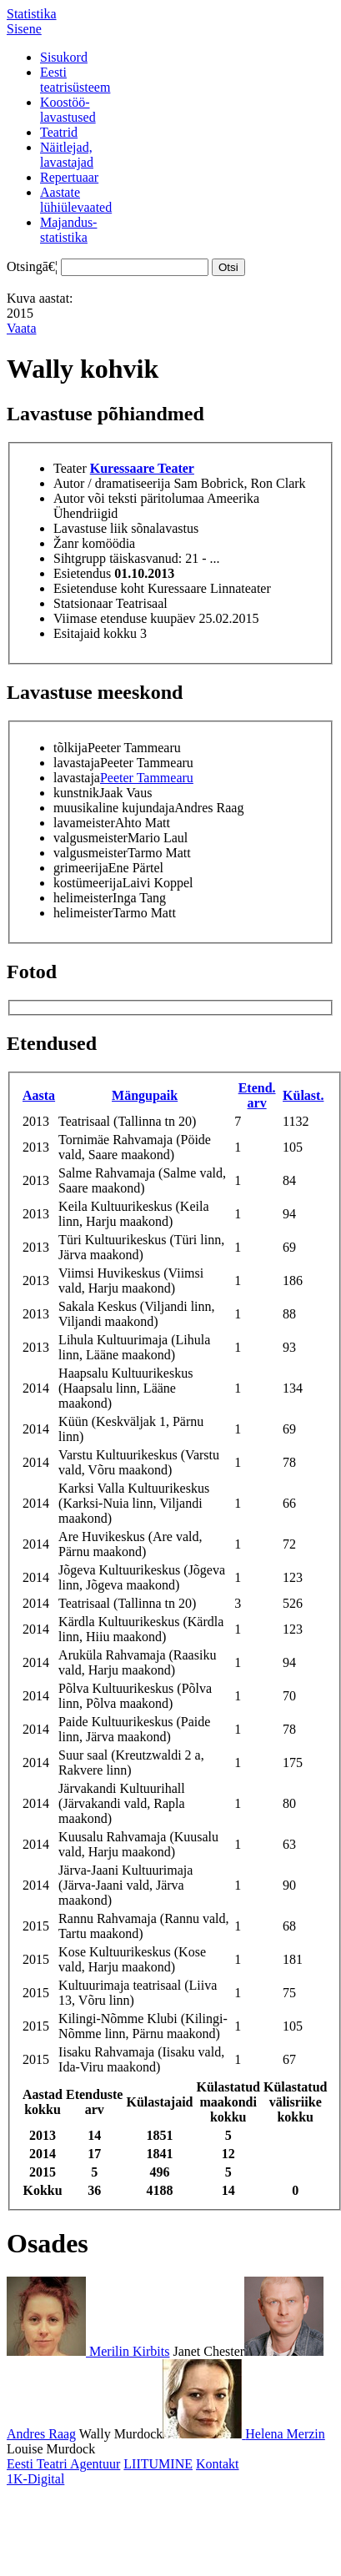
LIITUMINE (158, 2464)
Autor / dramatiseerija (111, 483)
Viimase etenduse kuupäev (124, 618)
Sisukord (64, 57)
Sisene (24, 29)
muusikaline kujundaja (113, 808)
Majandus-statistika (68, 229)
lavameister (84, 823)
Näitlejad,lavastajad (66, 154)
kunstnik (76, 793)
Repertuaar (69, 177)
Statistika (32, 14)
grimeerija (80, 868)
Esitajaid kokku (95, 633)
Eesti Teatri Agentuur (63, 2464)
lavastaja (76, 763)
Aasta (39, 1095)
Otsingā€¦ (32, 266)
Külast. (303, 1095)
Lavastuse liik (90, 528)
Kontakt (217, 2464)
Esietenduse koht (98, 588)
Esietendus (82, 573)
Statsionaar (83, 603)
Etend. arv (257, 1095)
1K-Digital (35, 2479)
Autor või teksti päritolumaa (128, 498)
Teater (70, 468)
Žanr (65, 543)
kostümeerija (88, 883)
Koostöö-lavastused (68, 109)
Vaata (22, 328)
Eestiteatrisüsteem (75, 79)
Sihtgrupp (79, 558)
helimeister (83, 898)
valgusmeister (90, 838)
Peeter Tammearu (146, 778)
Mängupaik (145, 1095)
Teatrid (59, 132)
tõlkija (70, 748)
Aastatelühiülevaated (76, 199)
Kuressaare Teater (142, 468)
